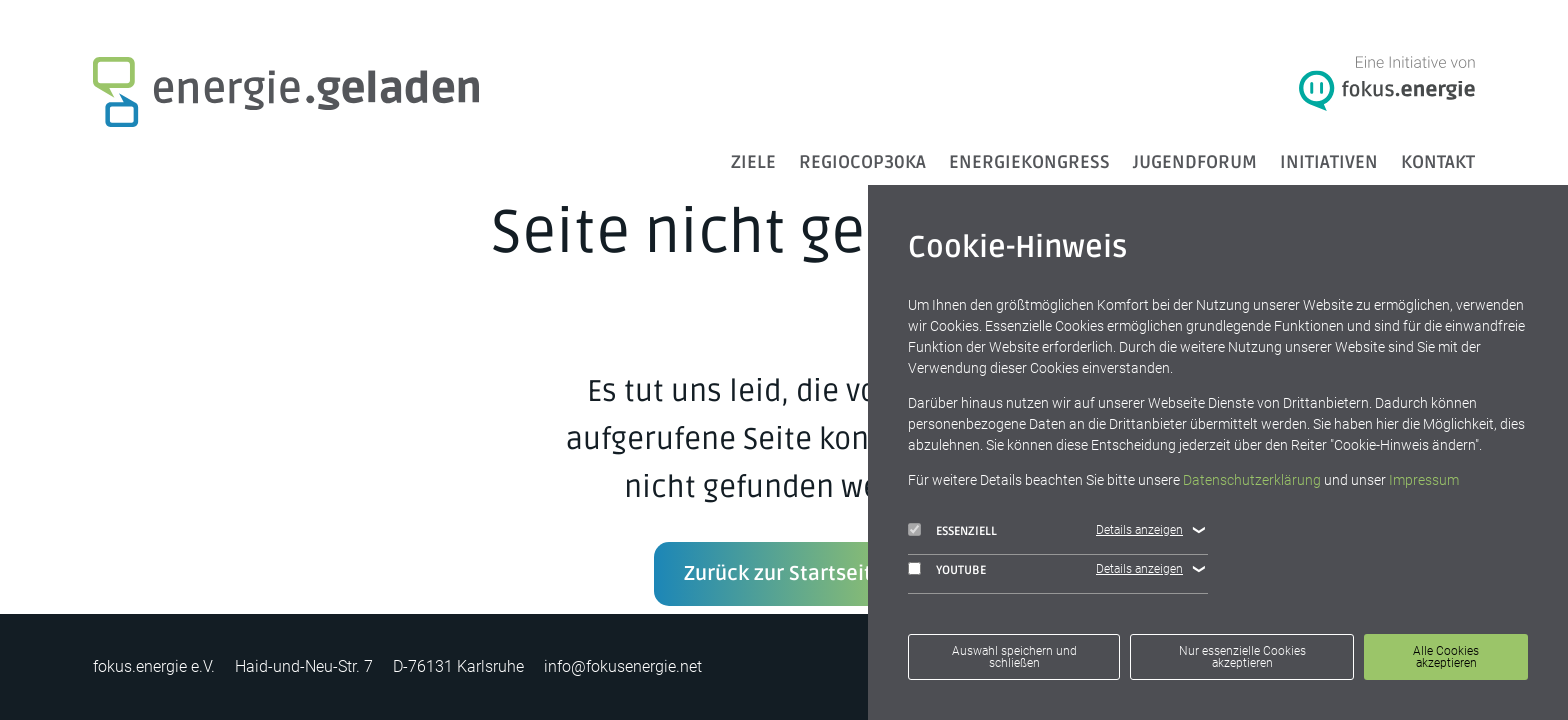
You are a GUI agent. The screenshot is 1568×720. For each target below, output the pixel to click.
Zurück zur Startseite (784, 574)
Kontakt (1438, 162)
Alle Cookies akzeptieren (1446, 657)
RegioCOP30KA (862, 162)
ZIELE (753, 162)
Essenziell (952, 531)
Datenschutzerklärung (1252, 480)
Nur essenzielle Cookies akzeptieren (1242, 657)
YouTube (947, 570)
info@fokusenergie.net (623, 666)
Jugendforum (1195, 162)
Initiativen (1329, 162)
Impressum (1424, 480)
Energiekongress (1029, 162)
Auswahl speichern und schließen (1014, 657)
